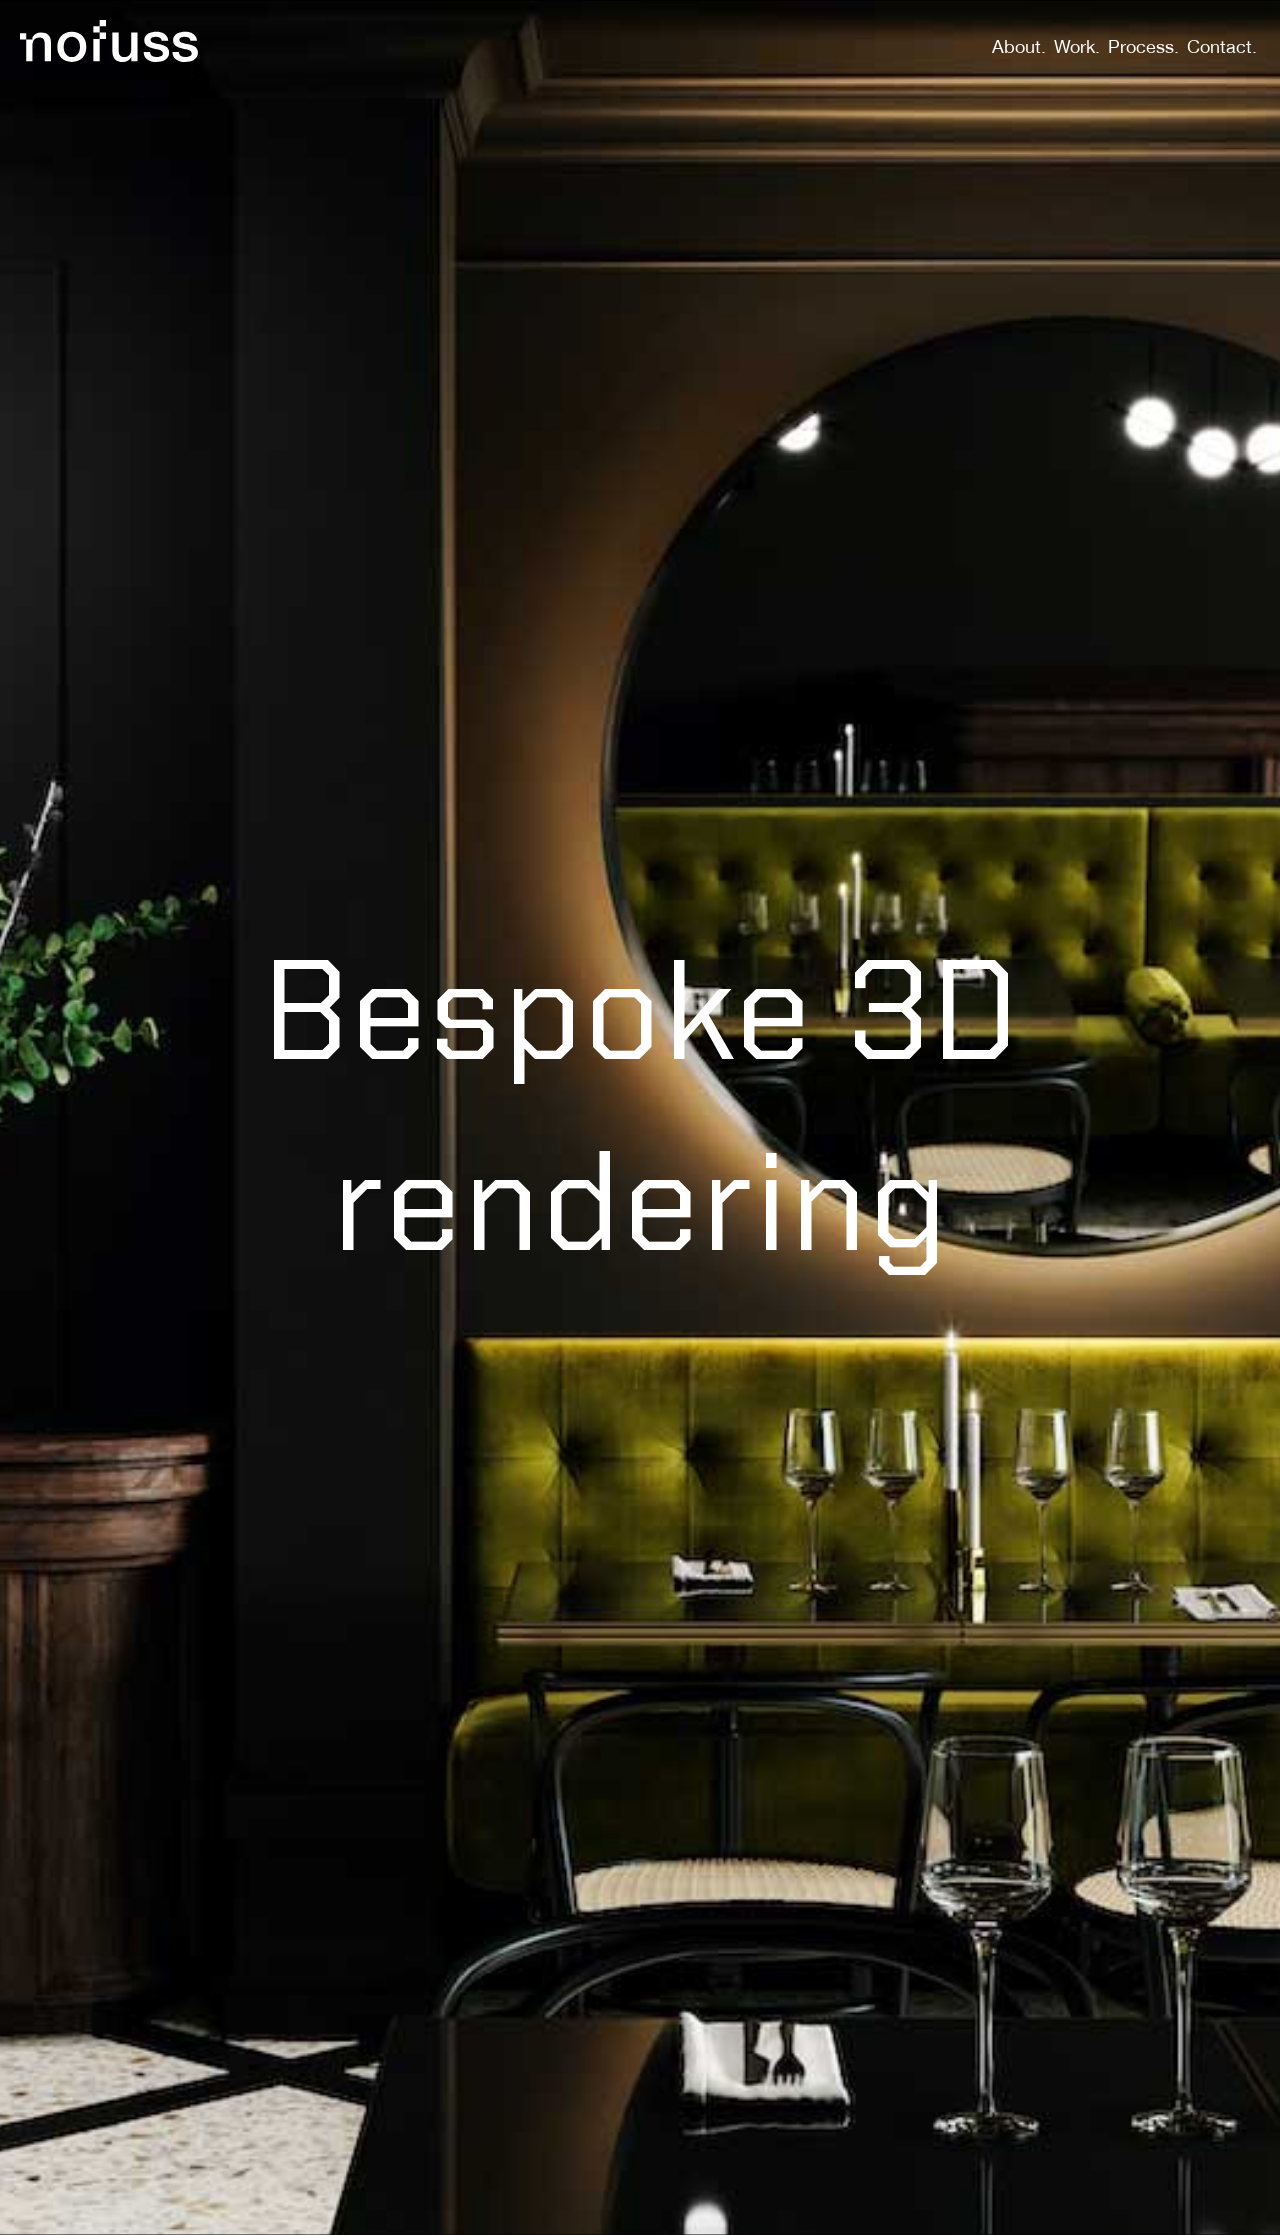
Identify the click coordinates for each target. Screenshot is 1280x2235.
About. (1019, 48)
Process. (1143, 48)
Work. (1077, 48)
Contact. (1222, 48)
